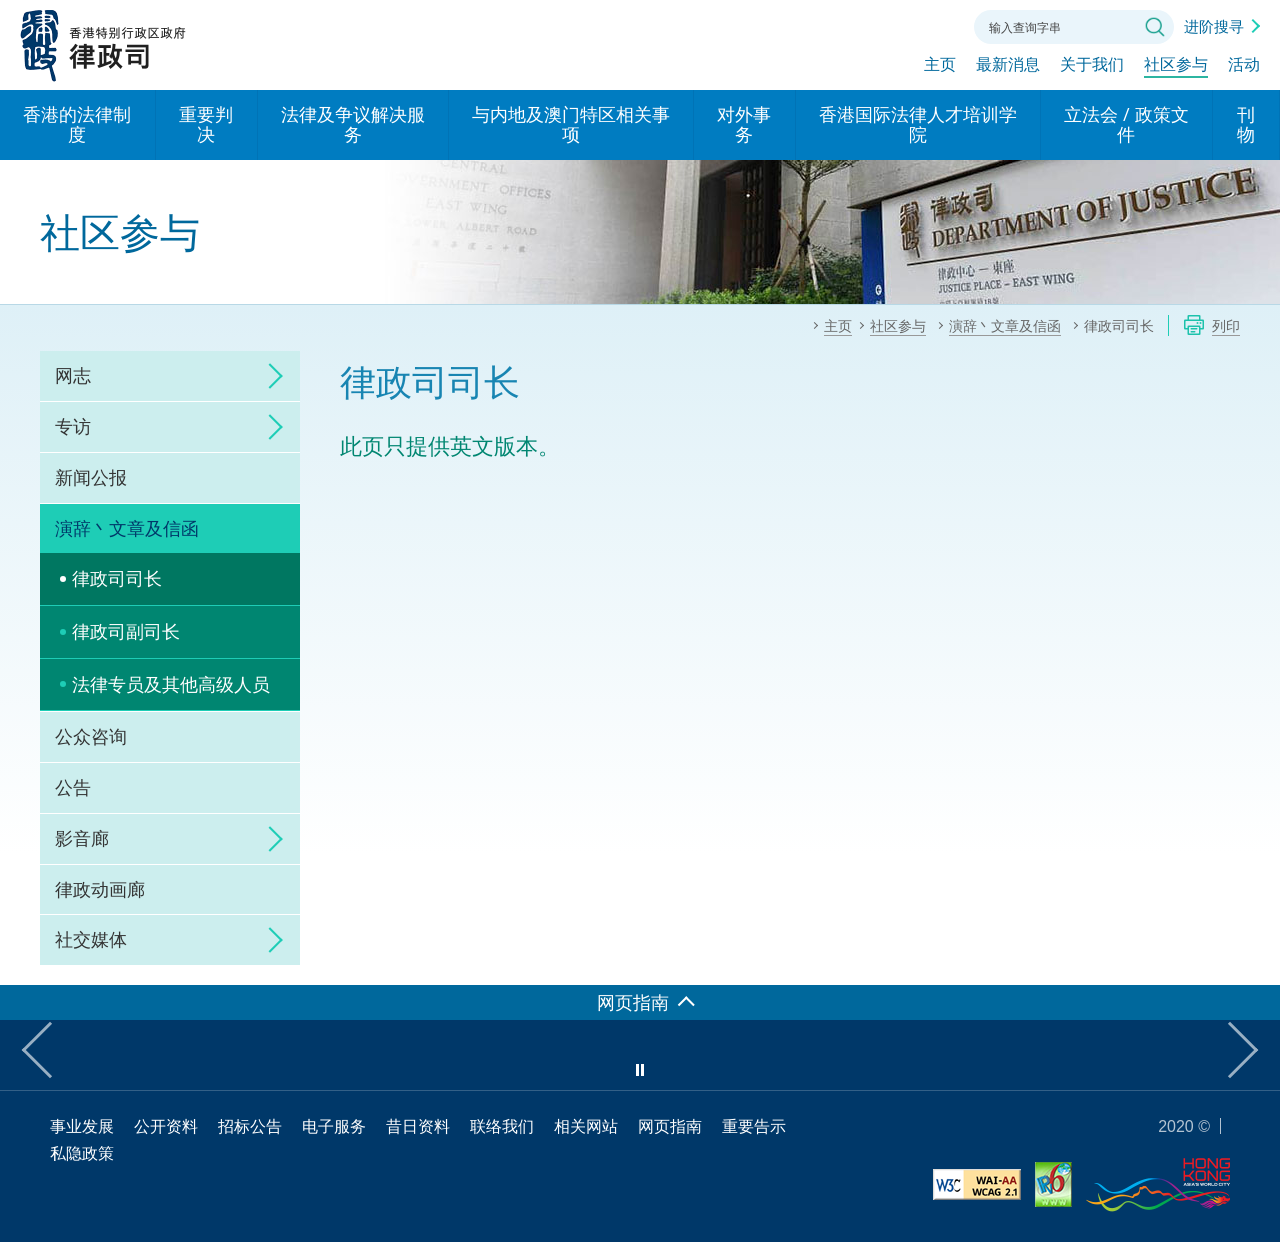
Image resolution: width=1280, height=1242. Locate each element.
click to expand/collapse (270, 376)
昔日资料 (418, 1126)
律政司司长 (117, 578)
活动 (1244, 67)
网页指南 (670, 1126)
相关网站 (586, 1126)
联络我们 (934, 25)
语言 (824, 25)
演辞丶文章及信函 (127, 528)
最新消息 (1008, 67)
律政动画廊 (100, 889)
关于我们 (1092, 67)
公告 (73, 787)
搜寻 (1155, 27)
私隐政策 (82, 1153)
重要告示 (754, 1126)
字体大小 (879, 25)
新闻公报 (91, 477)
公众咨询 (91, 736)
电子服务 (334, 1126)
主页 (940, 67)
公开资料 (166, 1126)
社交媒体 (91, 939)
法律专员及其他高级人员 (171, 684)
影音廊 (82, 838)
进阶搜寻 (1214, 26)
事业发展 (82, 1126)
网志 (73, 375)
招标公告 (250, 1126)
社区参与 (1176, 67)
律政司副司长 (126, 631)
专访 (73, 426)
